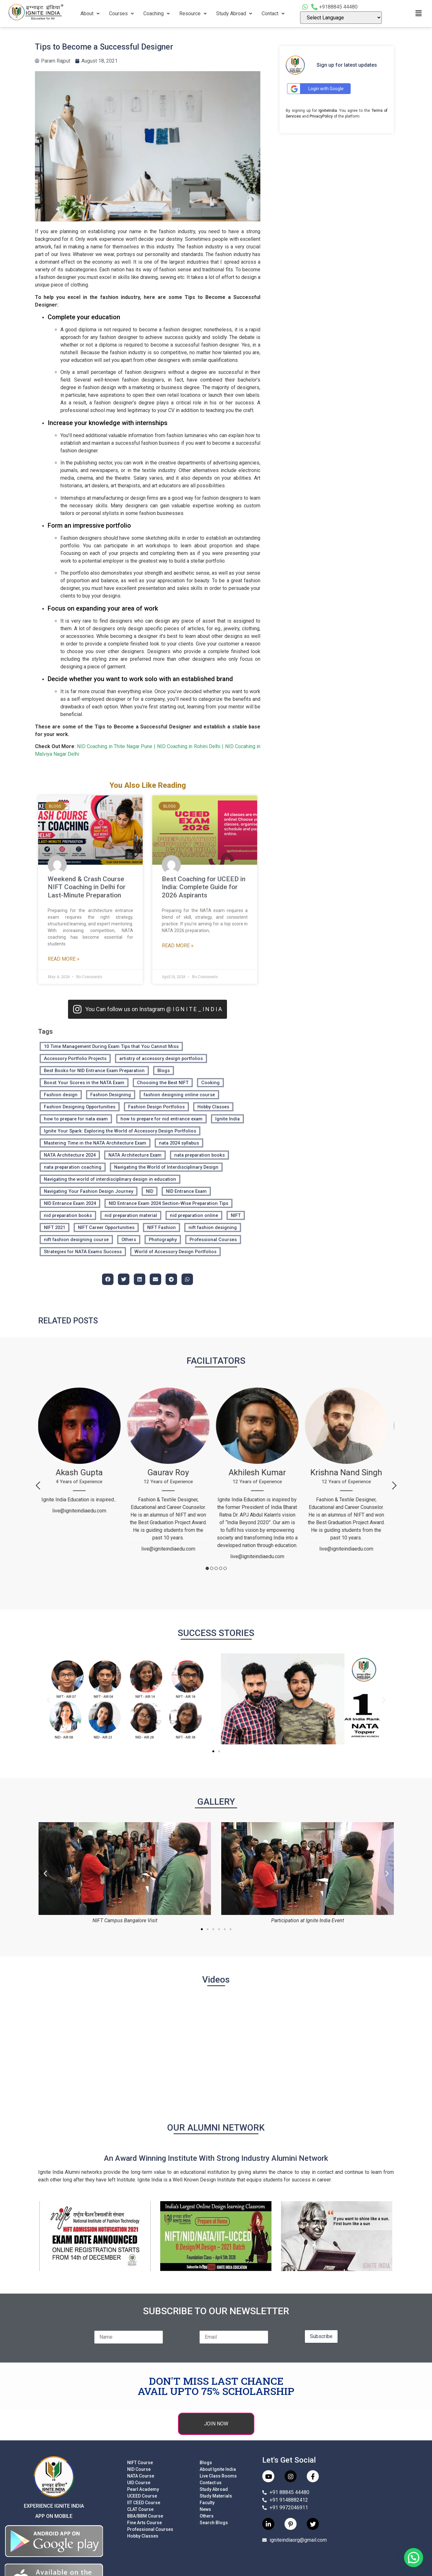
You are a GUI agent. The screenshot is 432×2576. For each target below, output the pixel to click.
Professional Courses (150, 2529)
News (205, 2509)
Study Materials (216, 2495)
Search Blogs (214, 2522)
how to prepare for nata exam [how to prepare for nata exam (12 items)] (76, 1119)
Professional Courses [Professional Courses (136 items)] (213, 1239)
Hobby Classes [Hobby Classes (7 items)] (213, 1107)
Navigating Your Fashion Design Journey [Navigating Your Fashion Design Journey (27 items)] (88, 1191)
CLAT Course (140, 2509)
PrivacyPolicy (321, 116)
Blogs (206, 2462)
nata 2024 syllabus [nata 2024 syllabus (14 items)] (179, 1143)
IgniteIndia (328, 110)
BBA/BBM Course (145, 2516)
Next (394, 1485)
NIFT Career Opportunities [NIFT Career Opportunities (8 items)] (106, 1227)
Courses (121, 13)
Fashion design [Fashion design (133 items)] (61, 1095)
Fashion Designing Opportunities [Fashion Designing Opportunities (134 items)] (79, 1107)
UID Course (138, 2482)
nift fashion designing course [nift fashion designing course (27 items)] (76, 1239)
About (89, 13)
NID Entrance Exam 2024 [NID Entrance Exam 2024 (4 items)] (70, 1203)
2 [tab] (211, 1568)
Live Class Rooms (218, 2475)
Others (207, 2516)
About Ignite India (218, 2469)
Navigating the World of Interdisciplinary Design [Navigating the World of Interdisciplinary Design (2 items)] (166, 1167)
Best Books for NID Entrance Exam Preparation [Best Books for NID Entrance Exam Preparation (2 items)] (94, 1070)
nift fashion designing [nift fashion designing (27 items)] (213, 1227)
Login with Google (316, 89)
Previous (38, 1485)
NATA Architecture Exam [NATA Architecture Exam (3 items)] (134, 1155)
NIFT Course (140, 2462)
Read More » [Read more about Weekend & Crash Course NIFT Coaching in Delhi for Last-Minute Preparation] (63, 959)
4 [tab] (220, 1568)
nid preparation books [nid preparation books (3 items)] (68, 1215)
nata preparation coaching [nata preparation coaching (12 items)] (72, 1167)
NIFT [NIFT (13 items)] (236, 1215)
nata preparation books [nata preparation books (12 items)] (199, 1155)
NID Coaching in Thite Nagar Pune (115, 746)
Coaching (156, 13)
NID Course (139, 2469)
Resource (193, 13)
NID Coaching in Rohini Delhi (189, 746)
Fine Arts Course (144, 2522)
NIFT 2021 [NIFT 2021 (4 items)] (54, 1227)
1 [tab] (207, 1568)
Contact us (211, 2482)
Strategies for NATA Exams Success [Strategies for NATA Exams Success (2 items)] (83, 1251)
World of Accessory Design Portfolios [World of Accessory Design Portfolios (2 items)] (175, 1251)
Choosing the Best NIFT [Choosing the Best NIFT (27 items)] (163, 1082)
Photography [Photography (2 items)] (163, 1239)
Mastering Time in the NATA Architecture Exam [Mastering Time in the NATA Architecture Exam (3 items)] (95, 1143)
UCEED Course (142, 2495)
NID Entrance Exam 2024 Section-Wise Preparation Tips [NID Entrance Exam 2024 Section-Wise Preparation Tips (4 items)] (168, 1203)
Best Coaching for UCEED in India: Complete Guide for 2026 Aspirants (203, 887)
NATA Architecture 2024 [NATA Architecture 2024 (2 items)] (70, 1155)
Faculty (207, 2502)
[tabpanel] (82, 1453)
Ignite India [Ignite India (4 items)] (227, 1119)
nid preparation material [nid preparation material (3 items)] (131, 1215)
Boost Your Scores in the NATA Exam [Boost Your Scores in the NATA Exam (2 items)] (84, 1082)
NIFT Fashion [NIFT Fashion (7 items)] (161, 1227)
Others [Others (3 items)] (128, 1239)
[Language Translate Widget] (341, 17)
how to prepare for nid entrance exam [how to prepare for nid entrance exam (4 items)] (161, 1119)
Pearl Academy (143, 2489)
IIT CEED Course (143, 2502)
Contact (273, 13)
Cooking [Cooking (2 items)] (210, 1082)
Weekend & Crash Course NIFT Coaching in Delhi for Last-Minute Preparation (87, 887)
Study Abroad (234, 13)
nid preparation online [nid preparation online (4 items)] (194, 1215)
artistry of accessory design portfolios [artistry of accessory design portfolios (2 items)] (161, 1058)
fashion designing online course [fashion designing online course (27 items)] (179, 1095)
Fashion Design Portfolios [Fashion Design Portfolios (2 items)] (156, 1107)
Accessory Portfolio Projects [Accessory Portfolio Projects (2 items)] (75, 1058)
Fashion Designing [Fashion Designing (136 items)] (110, 1095)
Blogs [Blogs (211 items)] (163, 1070)
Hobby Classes (142, 2536)
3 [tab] (216, 1568)
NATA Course (140, 2475)
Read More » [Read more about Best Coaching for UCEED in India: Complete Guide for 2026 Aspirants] (178, 946)
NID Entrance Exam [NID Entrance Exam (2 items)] (186, 1191)
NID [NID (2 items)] (149, 1191)
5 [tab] (225, 1568)
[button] (48, 1700)
